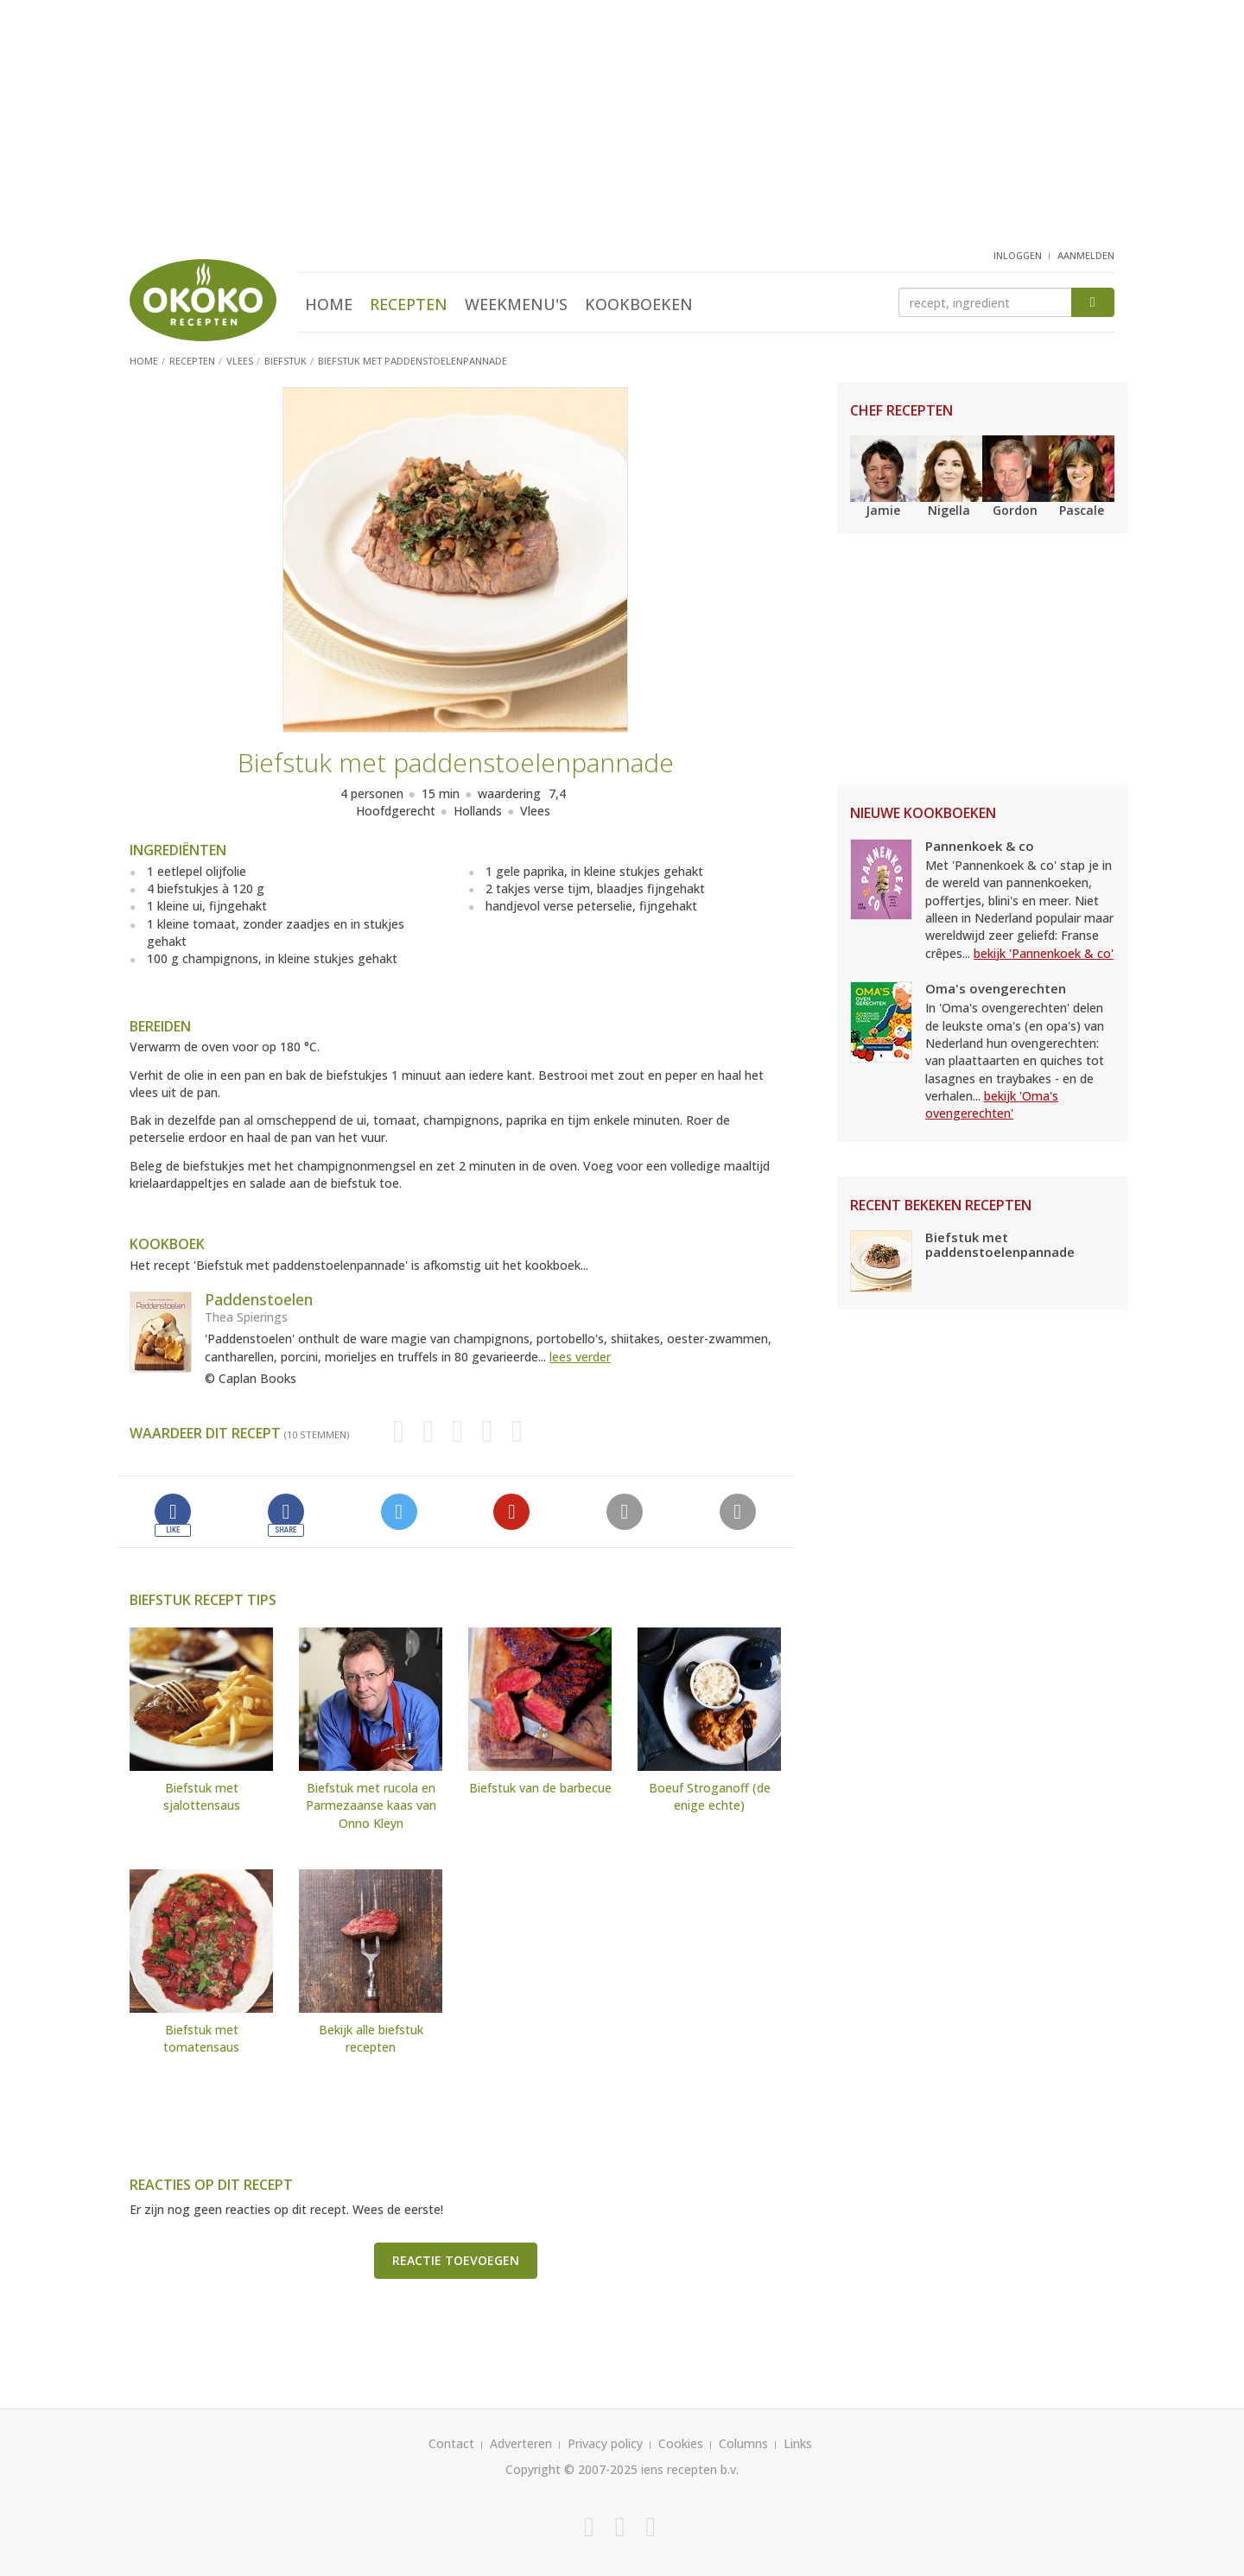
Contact (451, 2443)
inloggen (1017, 255)
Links (798, 2443)
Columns (743, 2443)
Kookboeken (639, 304)
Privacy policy (605, 2443)
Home (328, 304)
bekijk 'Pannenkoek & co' (1044, 953)
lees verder (580, 1356)
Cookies (680, 2443)
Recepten (408, 304)
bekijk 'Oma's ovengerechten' (991, 1104)
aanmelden (1085, 255)
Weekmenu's (516, 304)
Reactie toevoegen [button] (455, 2260)
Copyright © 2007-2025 (571, 2469)
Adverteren (521, 2443)
